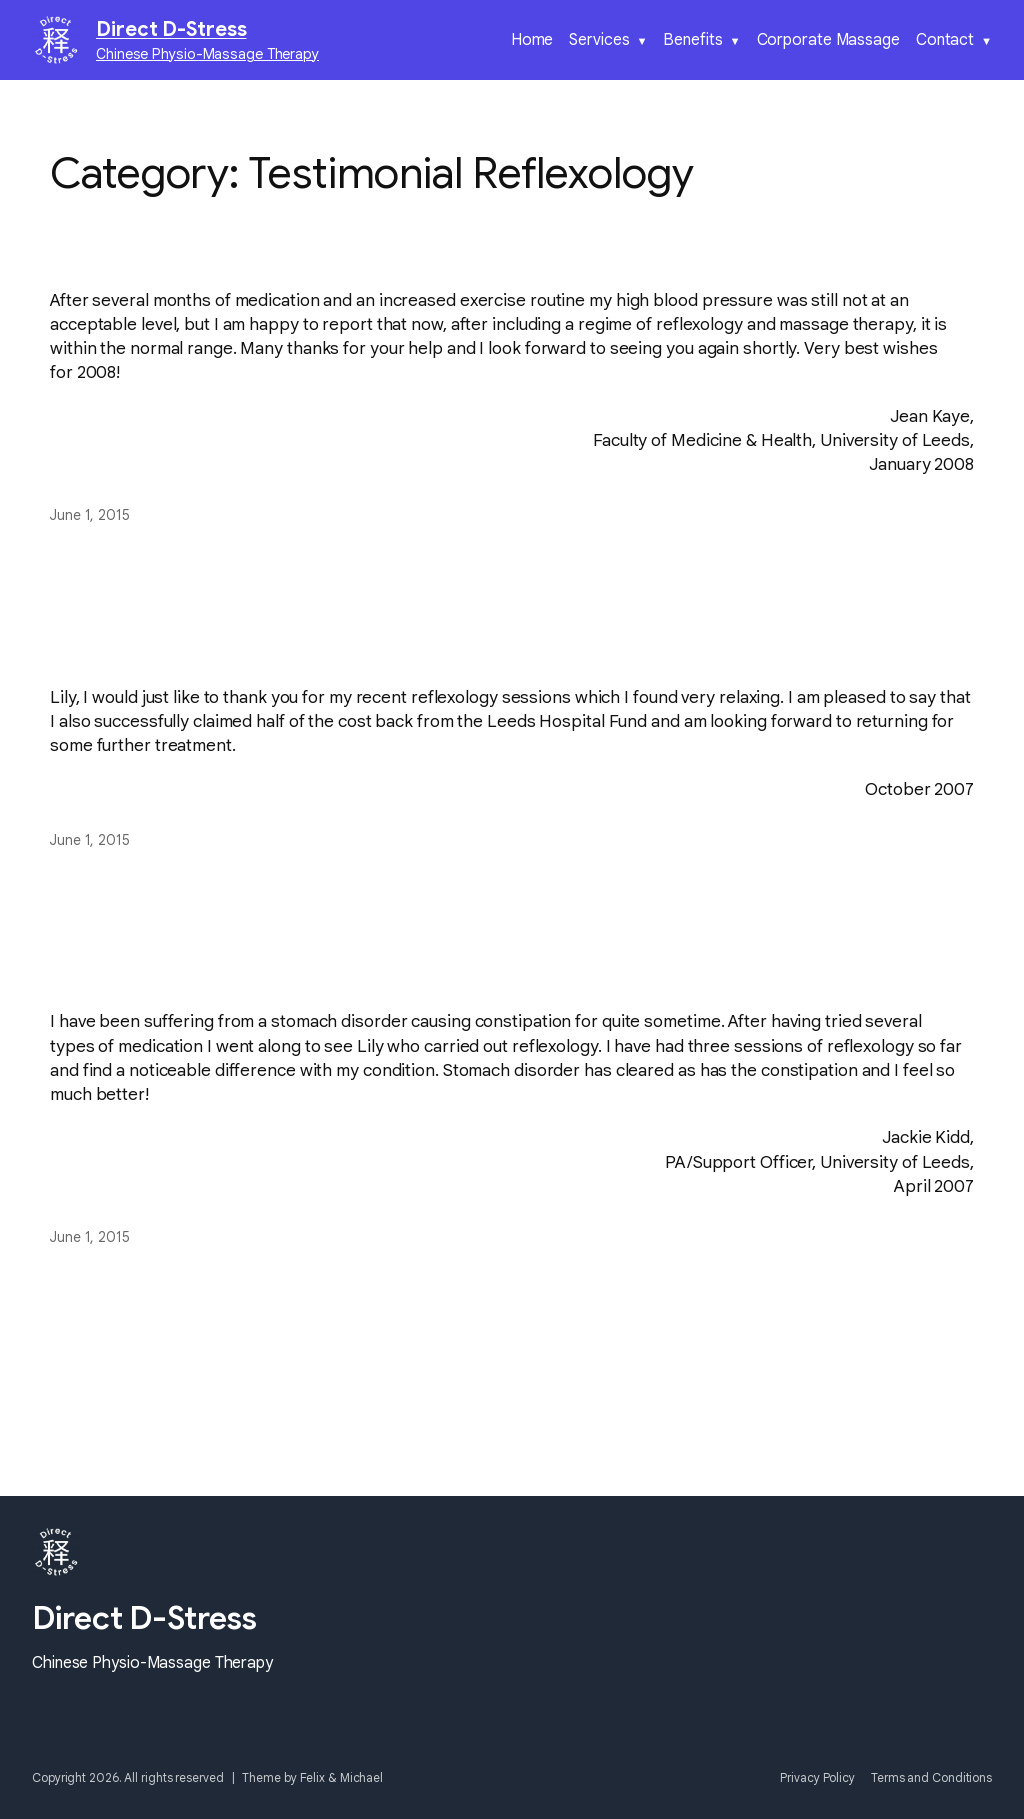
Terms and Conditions (931, 1777)
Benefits (692, 40)
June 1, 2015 (90, 515)
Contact (945, 40)
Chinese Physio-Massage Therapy (207, 54)
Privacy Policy (817, 1777)
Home (532, 40)
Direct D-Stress (171, 29)
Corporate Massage (828, 40)
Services (599, 40)
